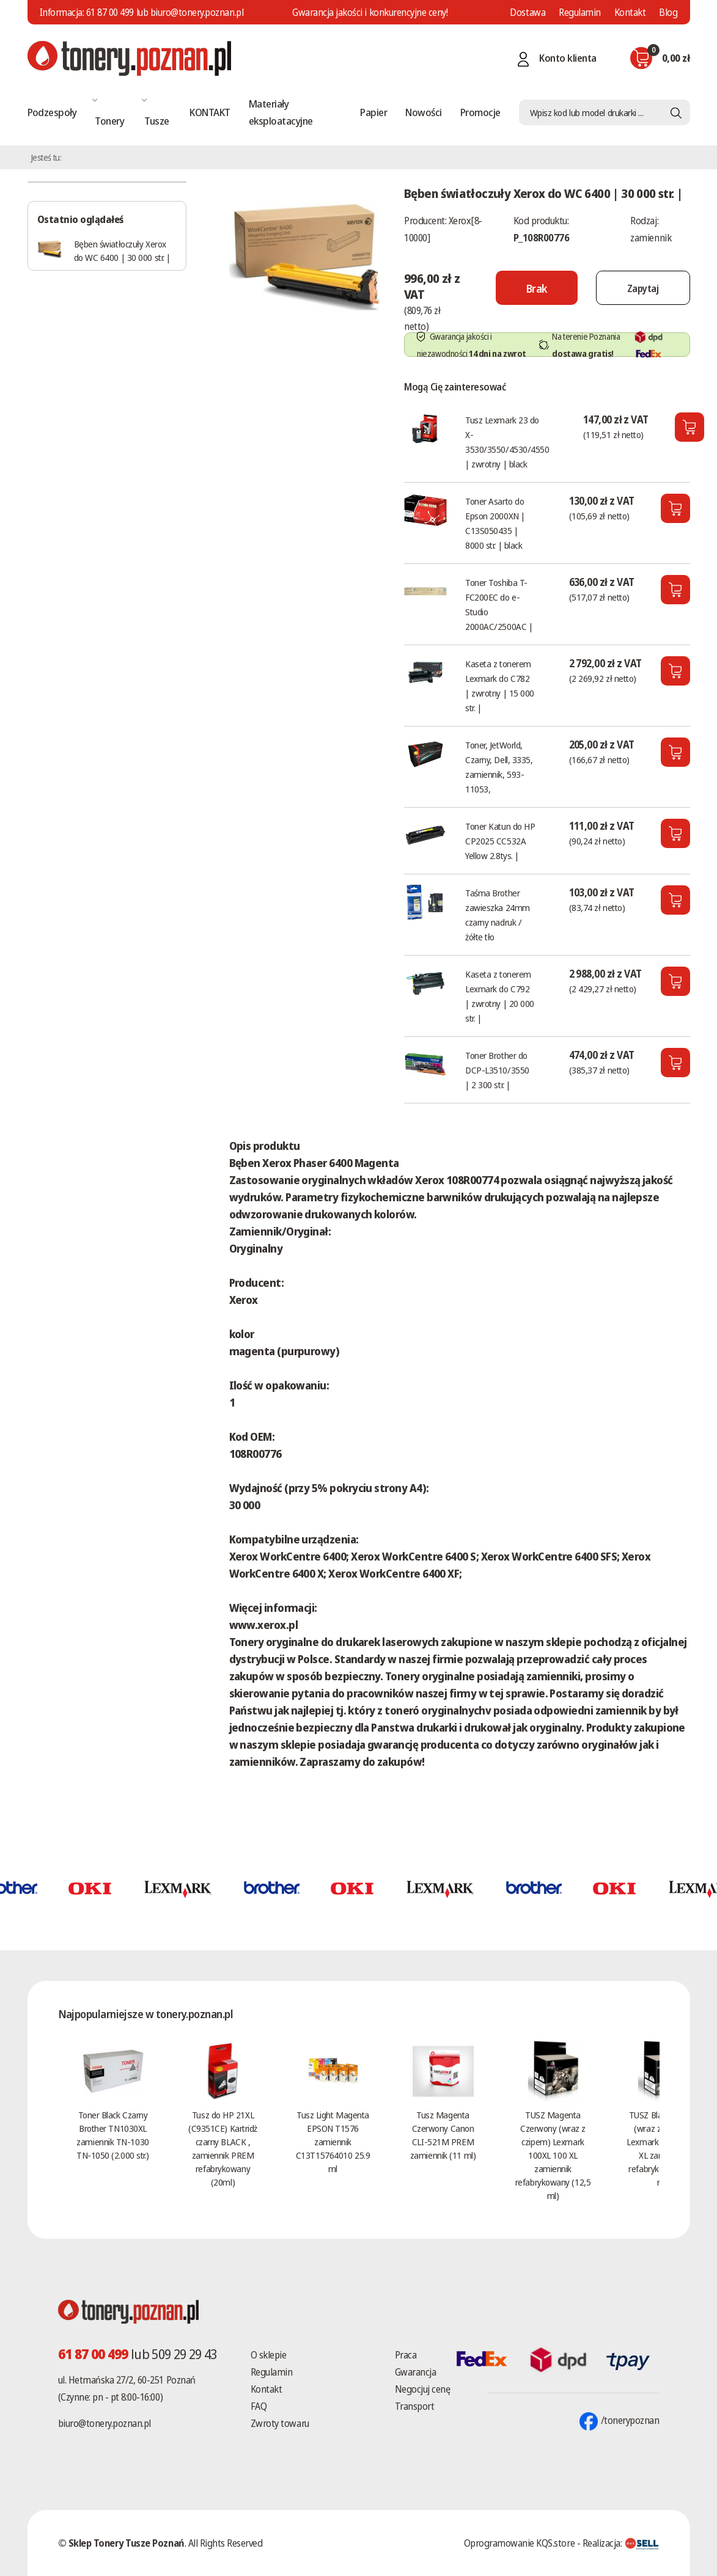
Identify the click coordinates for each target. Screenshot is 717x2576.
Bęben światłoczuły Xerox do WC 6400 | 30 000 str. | (122, 250)
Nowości (423, 112)
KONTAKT (209, 112)
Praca (406, 2355)
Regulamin (580, 12)
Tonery (109, 121)
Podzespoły (52, 112)
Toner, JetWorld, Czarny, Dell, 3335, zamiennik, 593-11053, (498, 767)
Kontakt (630, 12)
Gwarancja (415, 2372)
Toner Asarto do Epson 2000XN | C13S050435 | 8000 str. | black (495, 523)
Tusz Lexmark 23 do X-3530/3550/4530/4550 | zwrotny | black (507, 442)
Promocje (480, 112)
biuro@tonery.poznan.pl (104, 2423)
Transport (415, 2406)
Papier (373, 112)
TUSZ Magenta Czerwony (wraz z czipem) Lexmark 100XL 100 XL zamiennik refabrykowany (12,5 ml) (552, 2155)
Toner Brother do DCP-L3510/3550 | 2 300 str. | (497, 1070)
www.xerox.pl (263, 1624)
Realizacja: (621, 2543)
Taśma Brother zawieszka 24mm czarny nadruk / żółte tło (497, 915)
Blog (668, 12)
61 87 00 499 (110, 12)
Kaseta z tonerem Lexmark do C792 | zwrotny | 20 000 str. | (499, 996)
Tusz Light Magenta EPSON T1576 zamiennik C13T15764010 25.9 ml (333, 2142)
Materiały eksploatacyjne (281, 112)
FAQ (259, 2406)
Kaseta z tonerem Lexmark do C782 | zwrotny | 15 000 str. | (499, 685)
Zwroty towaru (280, 2423)
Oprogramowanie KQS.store (519, 2543)
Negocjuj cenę (422, 2389)
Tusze (156, 121)
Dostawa (527, 12)
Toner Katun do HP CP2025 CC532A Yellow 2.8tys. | (500, 841)
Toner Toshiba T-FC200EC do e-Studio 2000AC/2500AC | (498, 604)
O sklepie (269, 2355)
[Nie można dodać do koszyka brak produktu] (537, 288)
